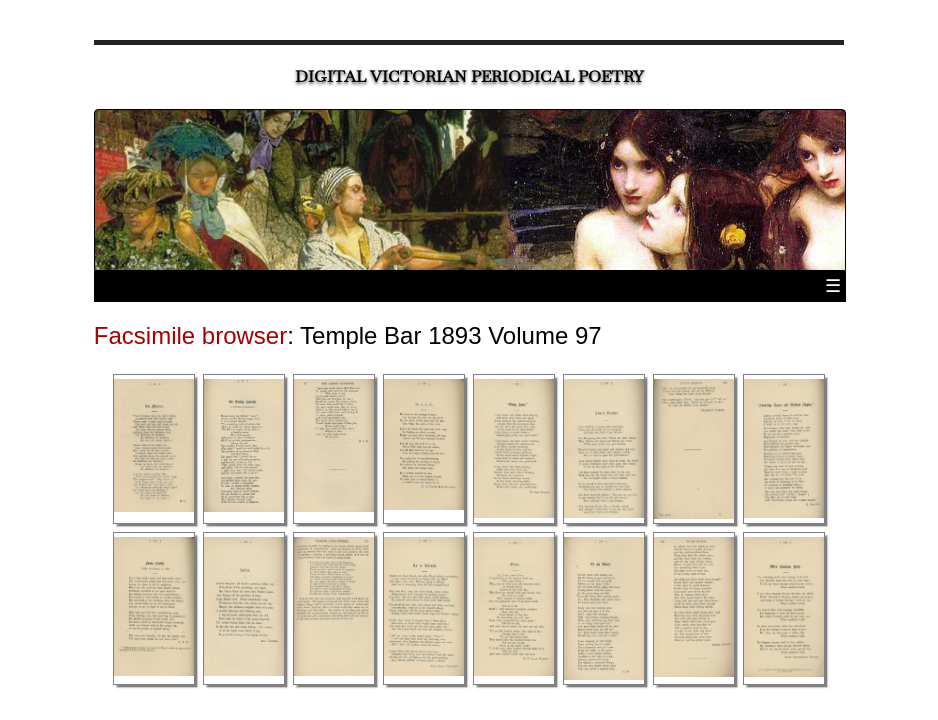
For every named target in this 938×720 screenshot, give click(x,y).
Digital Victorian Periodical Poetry (469, 76)
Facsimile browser (190, 335)
